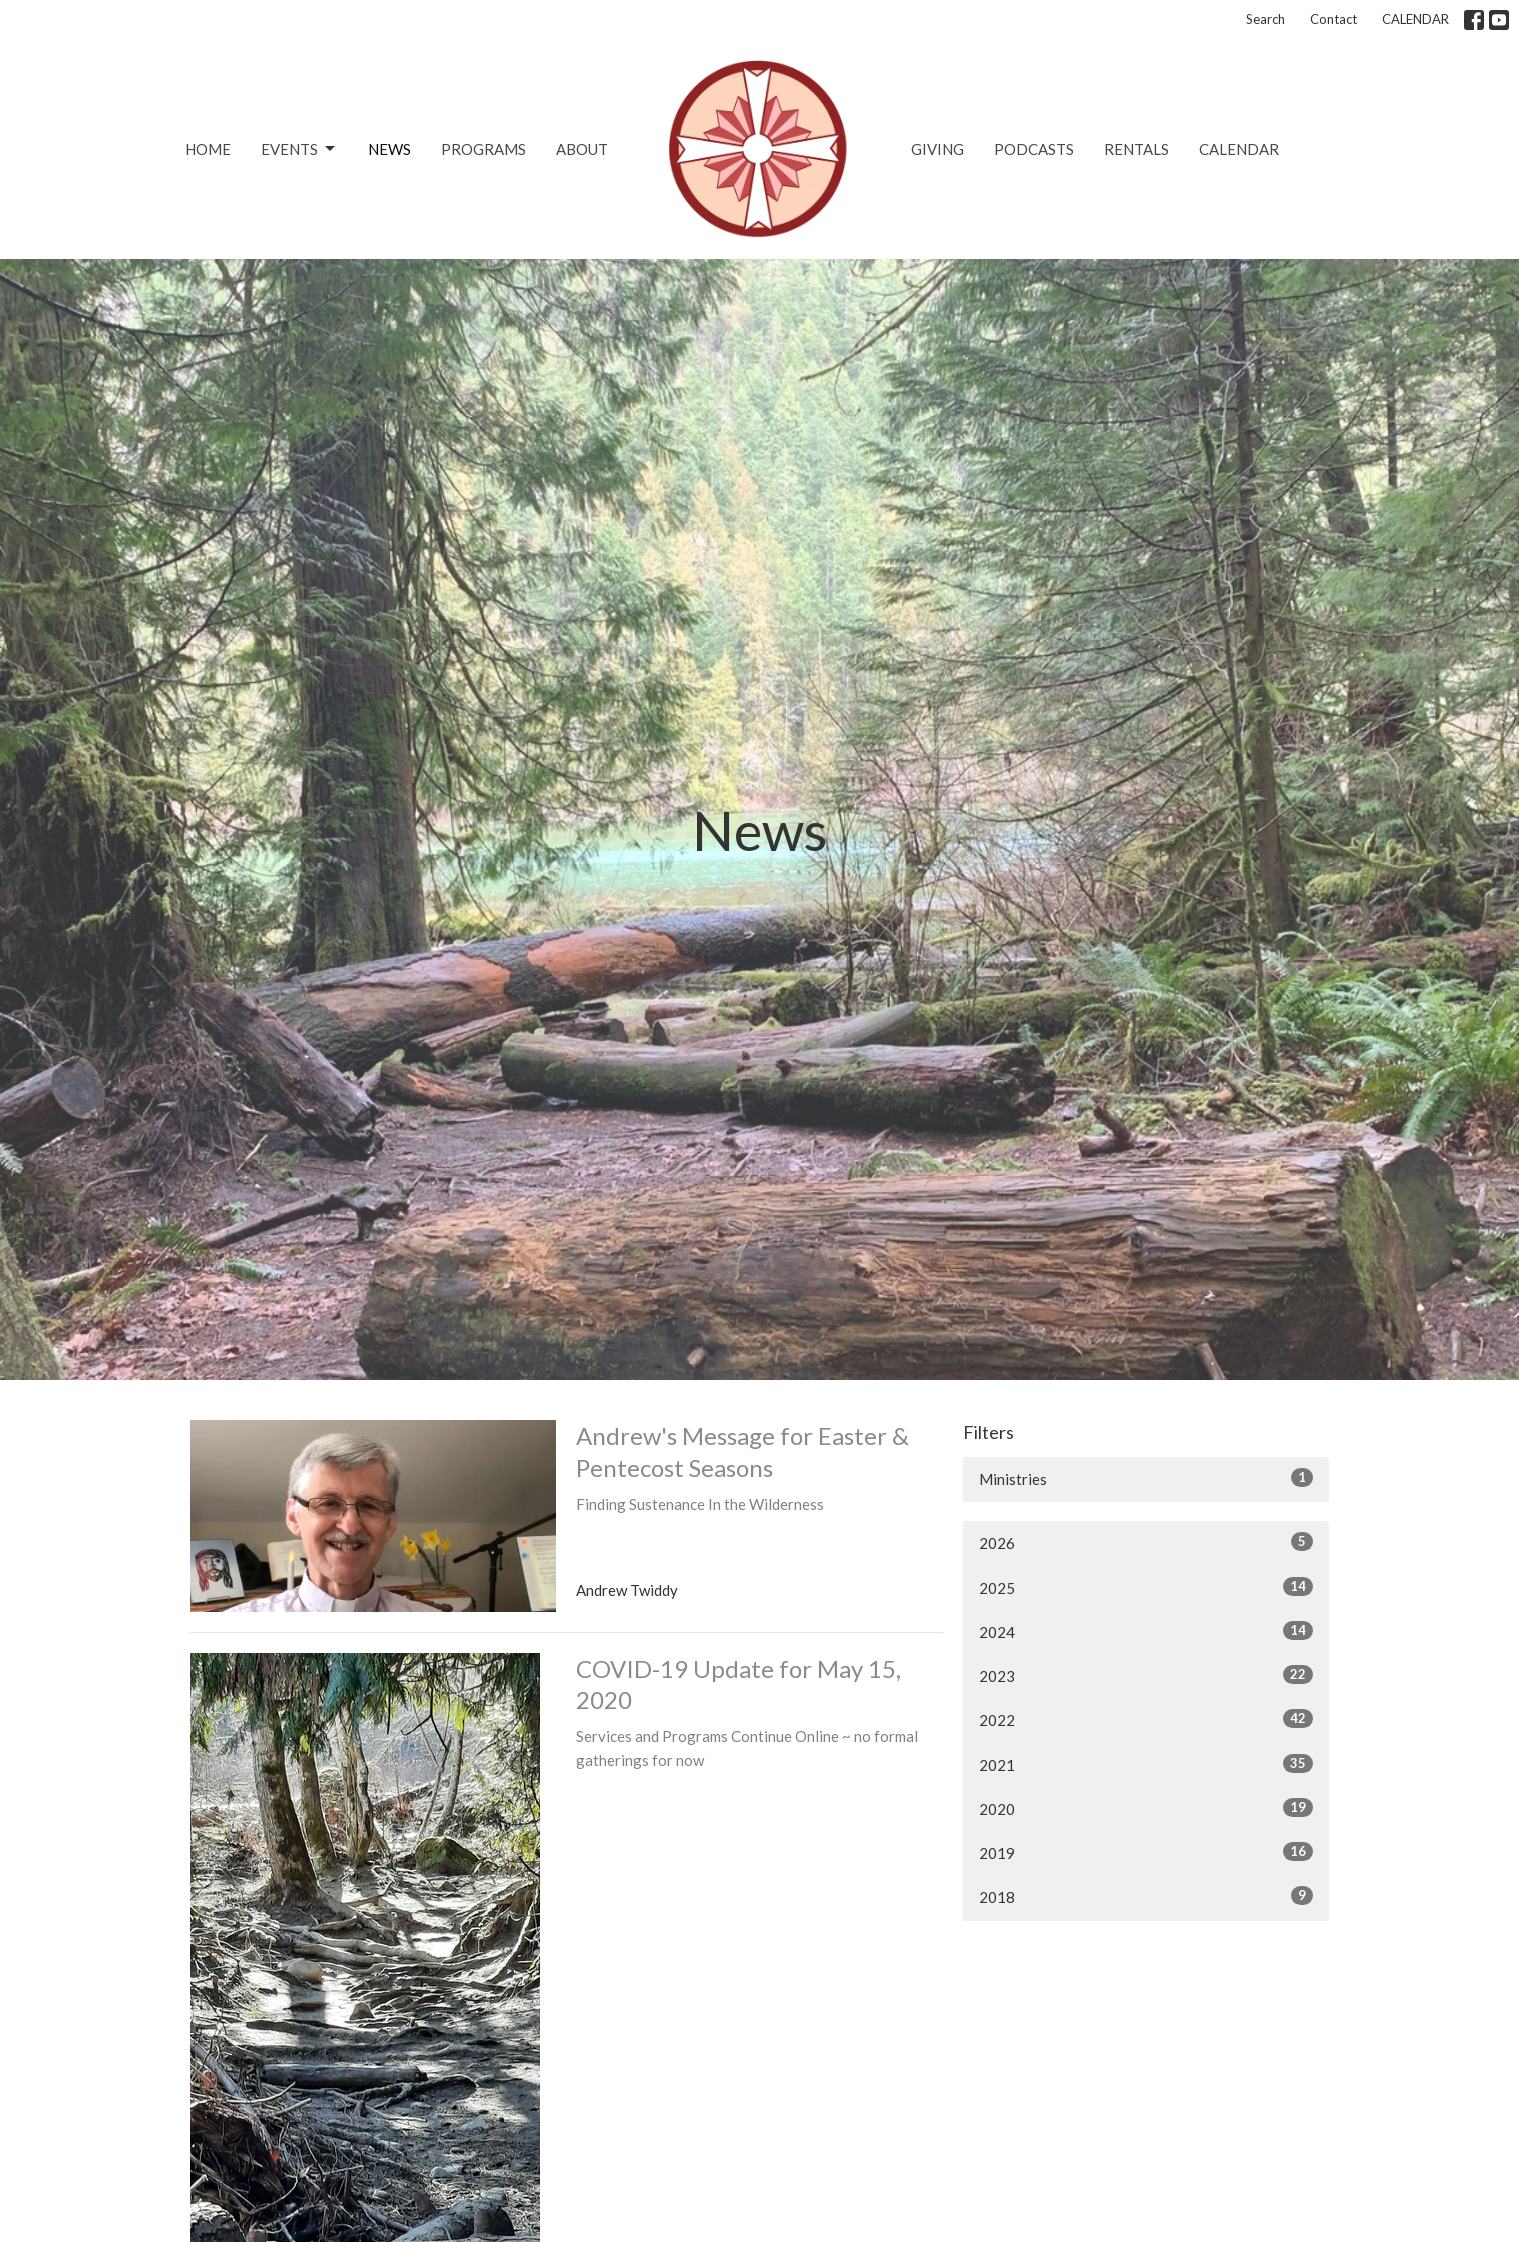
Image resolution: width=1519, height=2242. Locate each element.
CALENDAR (1415, 19)
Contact (1333, 19)
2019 (1146, 1852)
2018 (1146, 1896)
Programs (483, 149)
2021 (1146, 1764)
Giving (937, 149)
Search (1265, 19)
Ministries (1146, 1478)
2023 (1146, 1675)
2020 (1146, 1808)
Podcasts (1034, 149)
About (582, 149)
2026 (1146, 1542)
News (389, 149)
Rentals (1136, 149)
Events (299, 149)
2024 (1146, 1631)
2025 (1146, 1587)
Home (208, 149)
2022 (1146, 1719)
